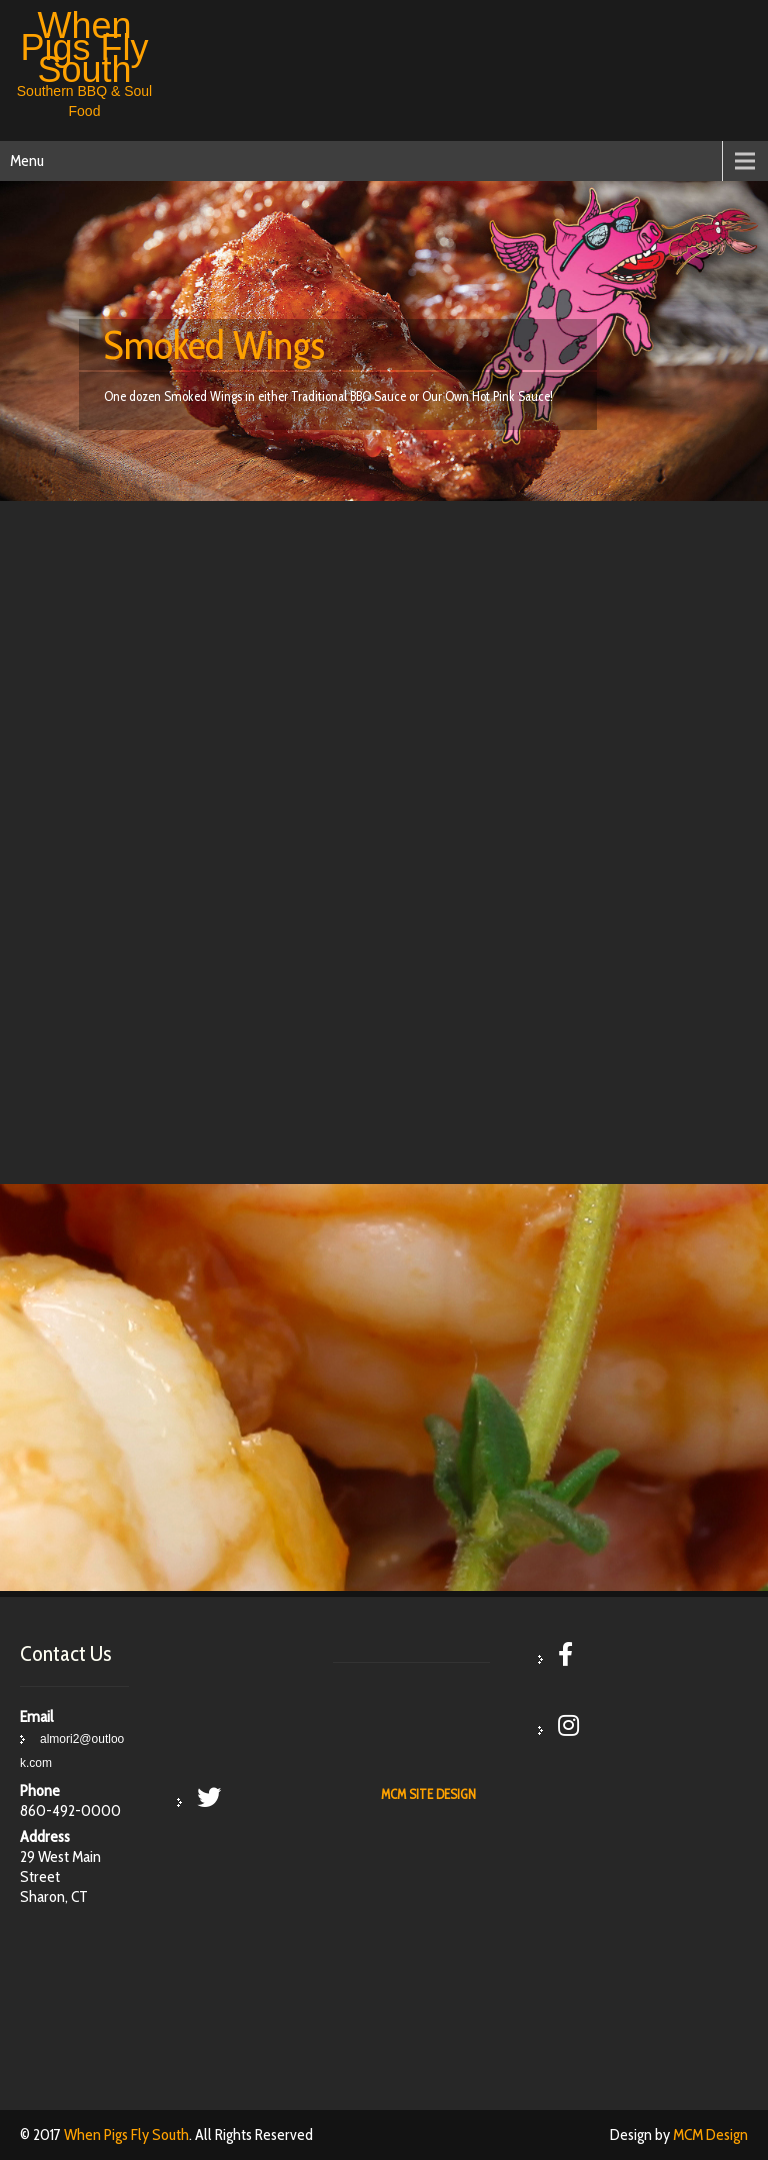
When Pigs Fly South (126, 2134)
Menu (27, 160)
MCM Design (710, 2134)
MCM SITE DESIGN (428, 1794)
